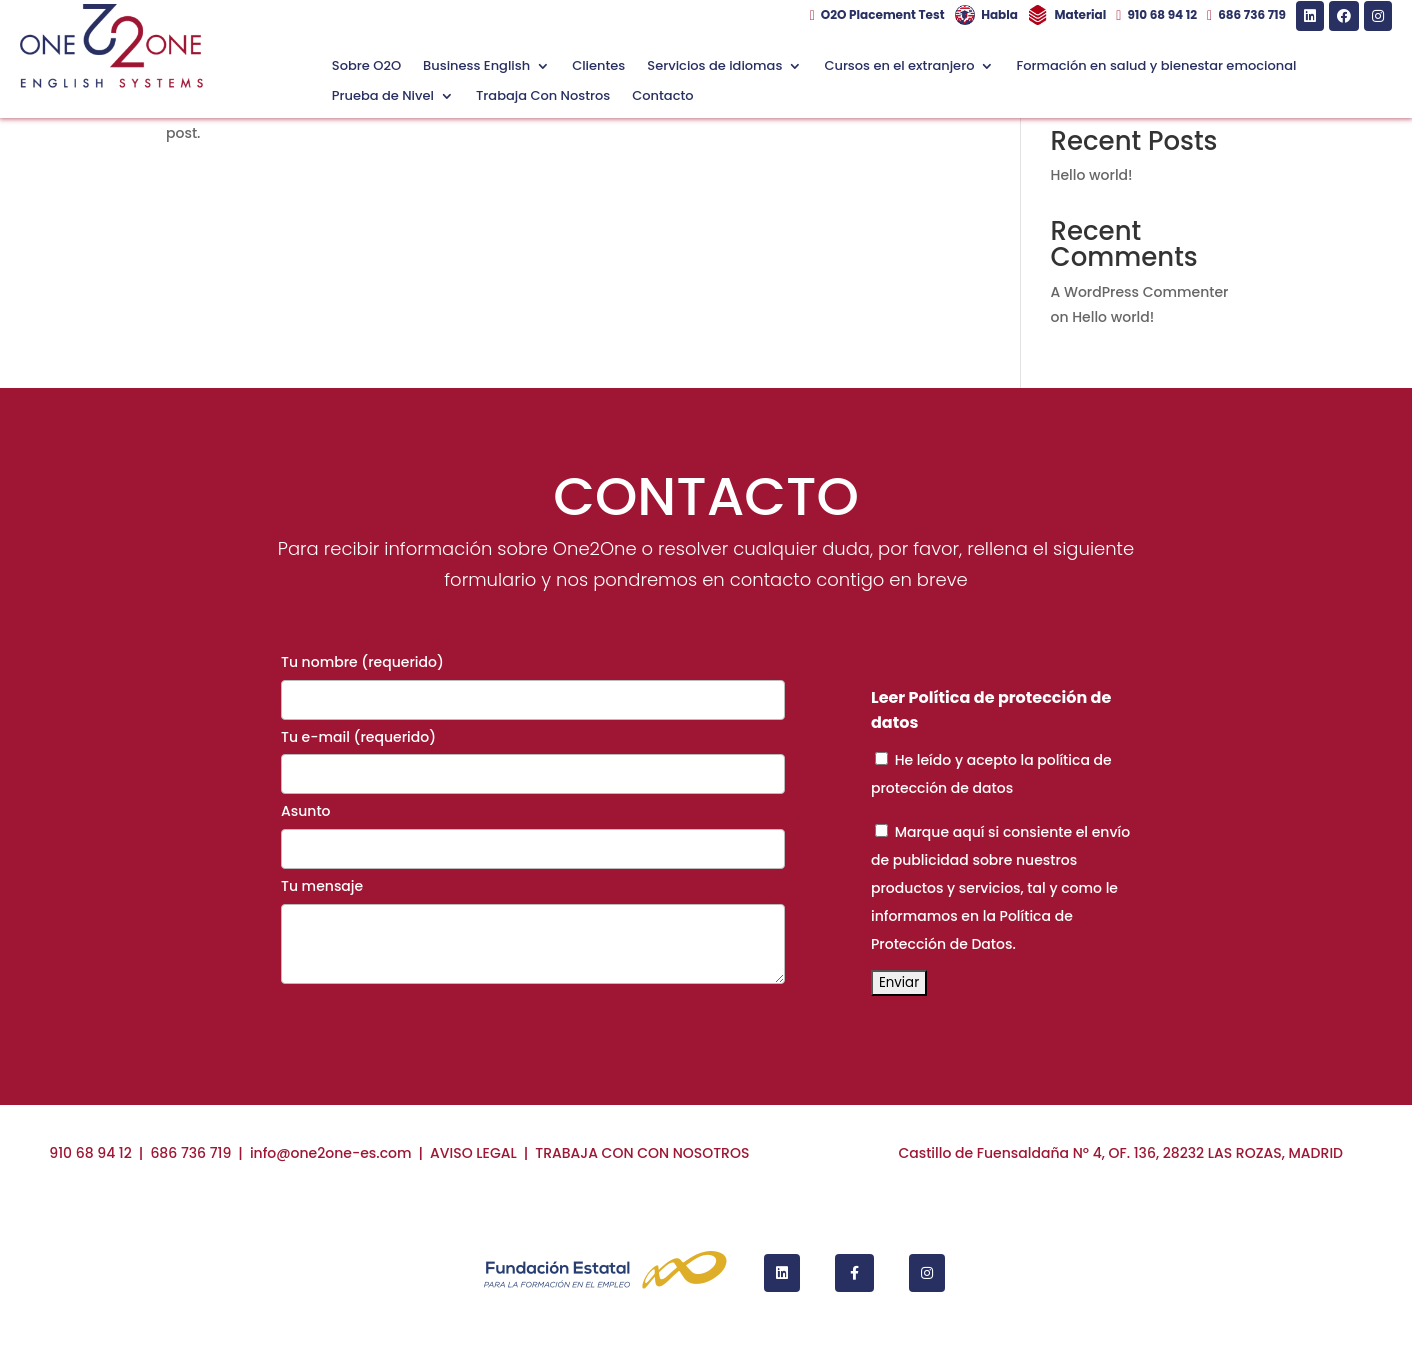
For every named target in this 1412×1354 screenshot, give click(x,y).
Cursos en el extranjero (899, 67)
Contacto (662, 97)
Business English (476, 67)
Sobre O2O (366, 67)
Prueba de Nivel (383, 97)
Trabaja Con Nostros (543, 97)
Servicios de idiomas (714, 67)
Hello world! (1092, 175)
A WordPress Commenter (1140, 292)
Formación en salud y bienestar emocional (1156, 67)
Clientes (598, 67)
